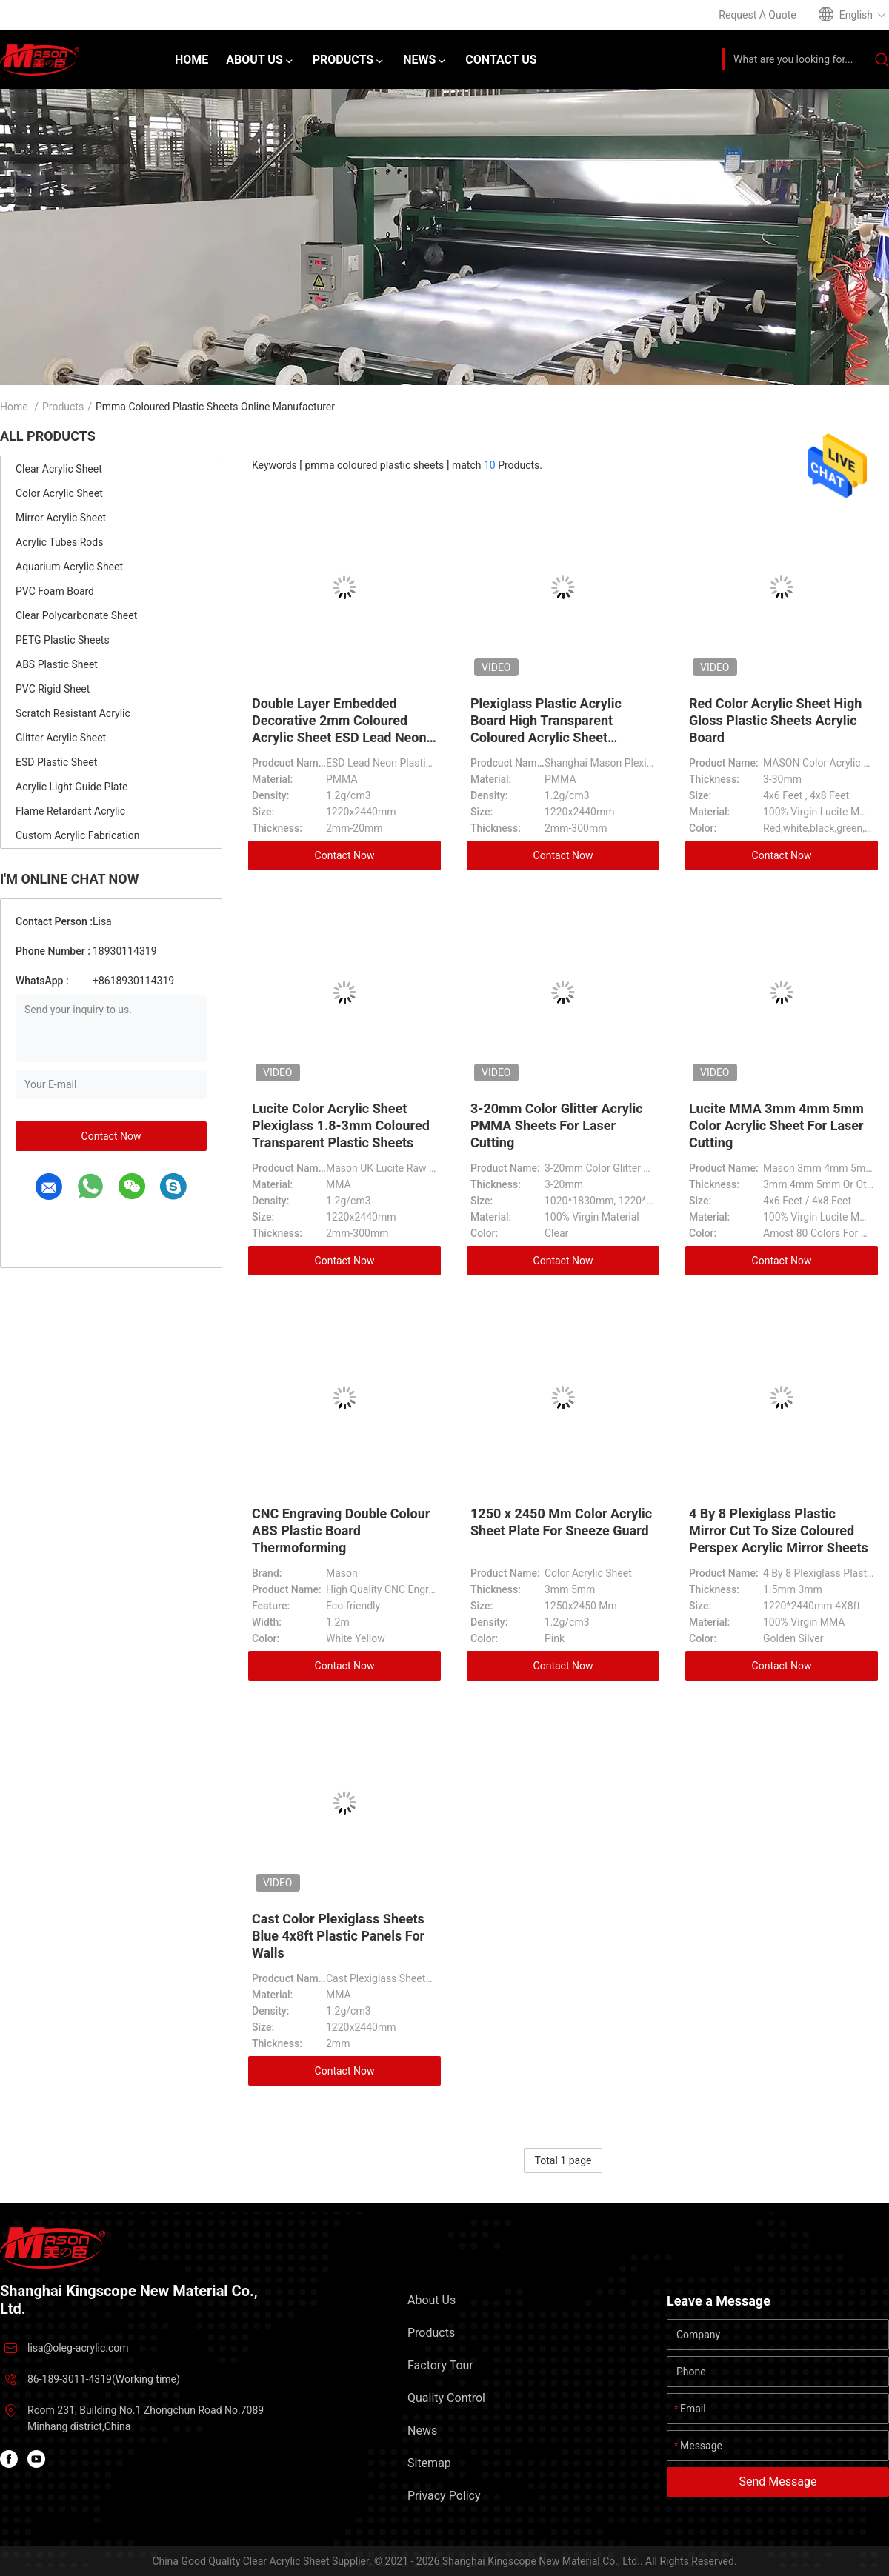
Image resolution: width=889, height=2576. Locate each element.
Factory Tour (440, 2365)
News (422, 2430)
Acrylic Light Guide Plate (71, 787)
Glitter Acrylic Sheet (61, 738)
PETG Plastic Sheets (63, 640)
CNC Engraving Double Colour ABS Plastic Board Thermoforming (341, 1530)
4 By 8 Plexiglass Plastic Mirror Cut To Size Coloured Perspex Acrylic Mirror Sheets (778, 1530)
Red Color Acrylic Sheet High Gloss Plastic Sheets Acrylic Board (775, 720)
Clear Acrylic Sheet (59, 469)
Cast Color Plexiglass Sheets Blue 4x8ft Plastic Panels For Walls (338, 1936)
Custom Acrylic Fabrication (78, 835)
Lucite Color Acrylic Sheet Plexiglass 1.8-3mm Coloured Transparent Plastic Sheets (341, 1125)
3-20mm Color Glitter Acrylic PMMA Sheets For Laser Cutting (556, 1125)
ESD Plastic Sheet (56, 762)
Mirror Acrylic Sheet (61, 518)
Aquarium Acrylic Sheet (69, 567)
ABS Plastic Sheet (57, 664)
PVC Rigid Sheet (53, 689)
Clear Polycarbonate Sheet (76, 615)
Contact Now (111, 1136)
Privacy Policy (444, 2496)
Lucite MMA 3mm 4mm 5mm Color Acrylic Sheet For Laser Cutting (776, 1125)
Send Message (778, 2482)
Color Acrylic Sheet (59, 493)
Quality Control (446, 2398)
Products (63, 407)
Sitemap (429, 2463)
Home (14, 407)
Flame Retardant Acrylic (70, 811)
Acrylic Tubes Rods (59, 542)
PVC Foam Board (55, 591)
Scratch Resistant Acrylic (73, 713)
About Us (431, 2300)
